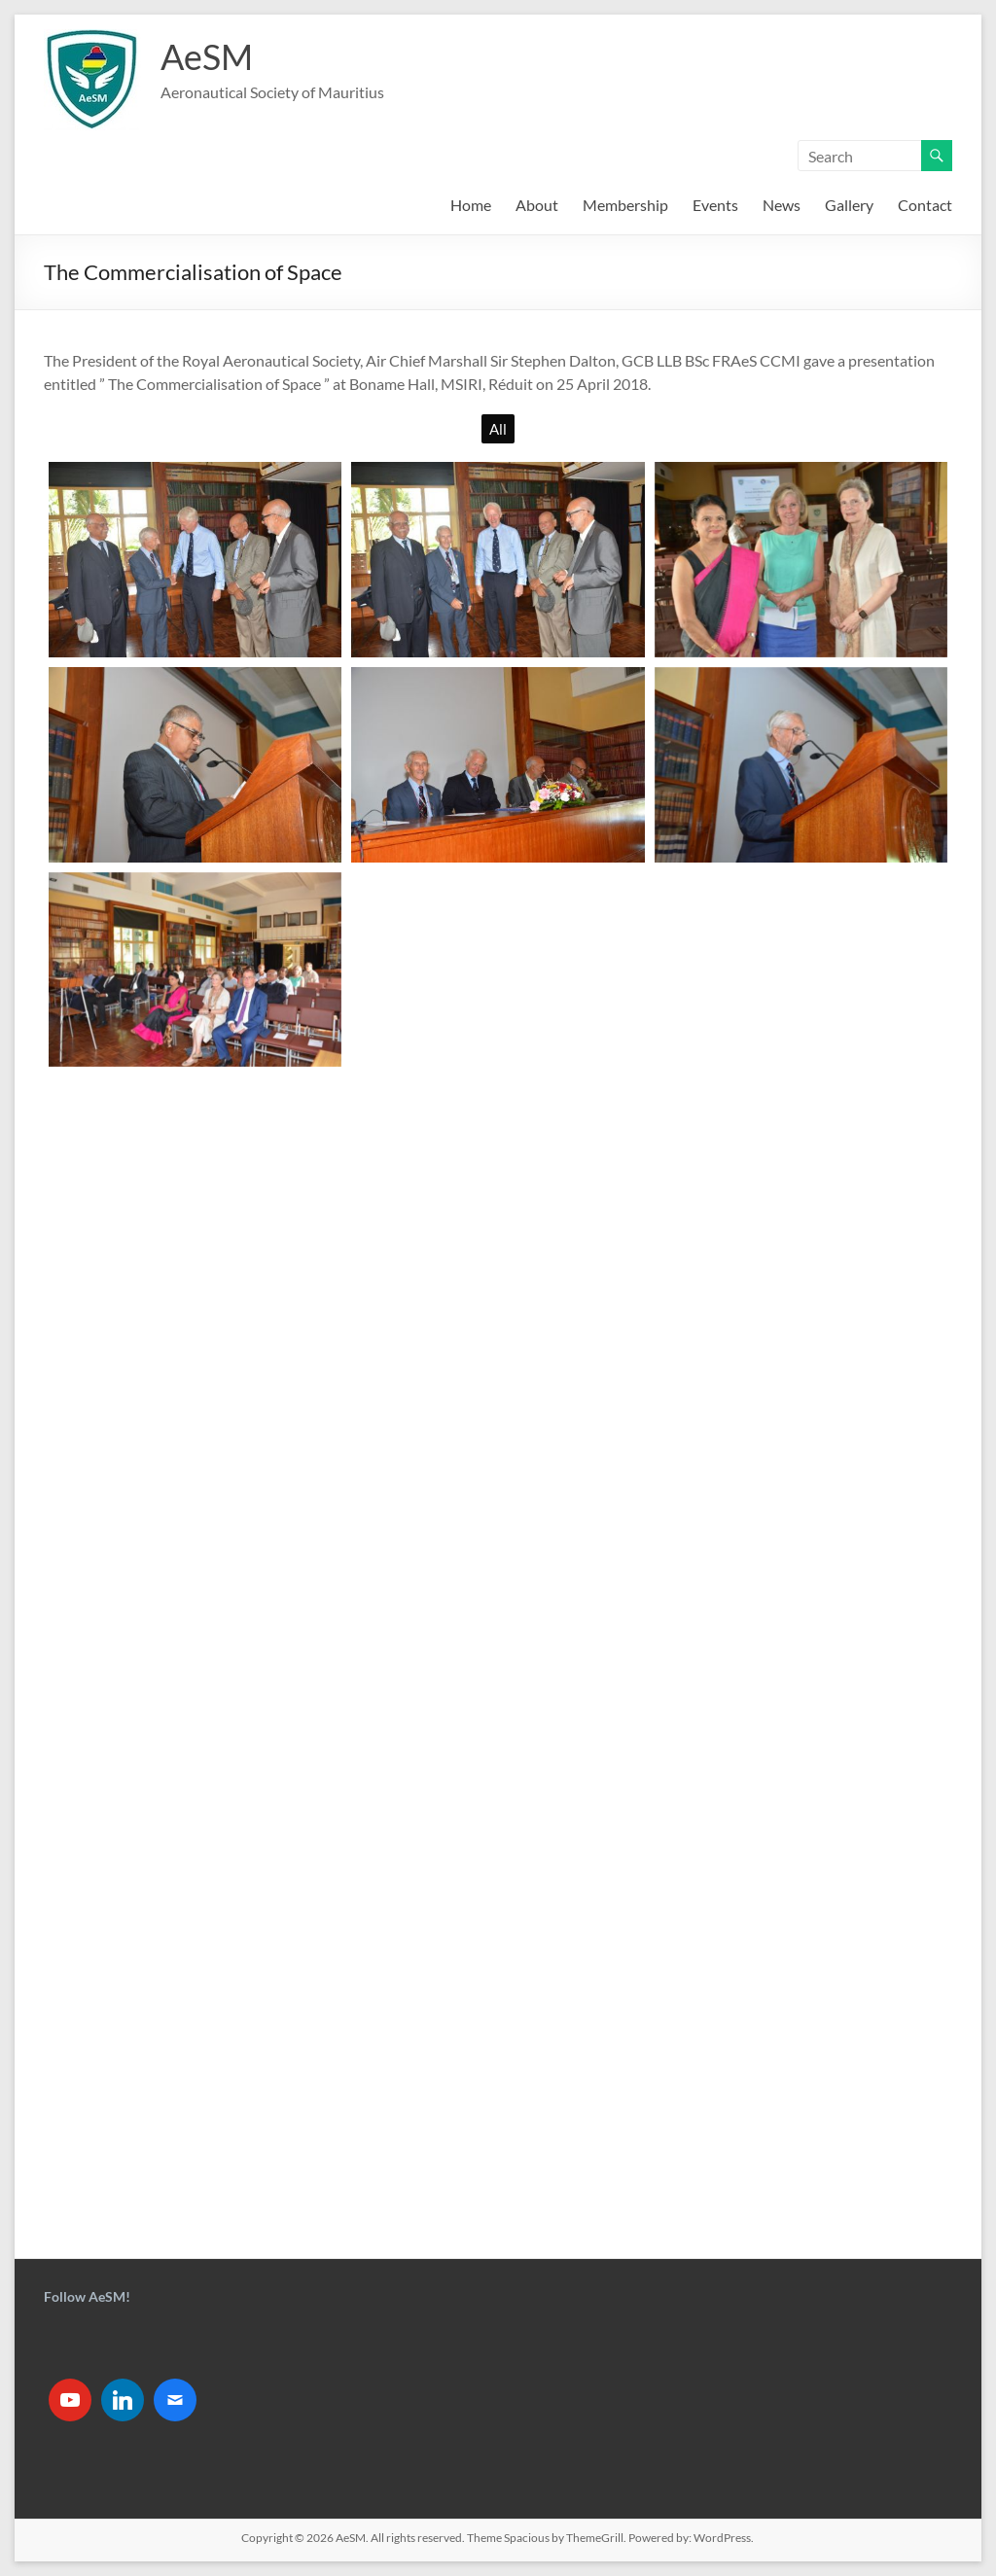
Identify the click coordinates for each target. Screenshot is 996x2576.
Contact (925, 204)
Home (470, 204)
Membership (625, 204)
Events (715, 204)
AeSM (206, 56)
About (537, 204)
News (781, 204)
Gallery (849, 204)
